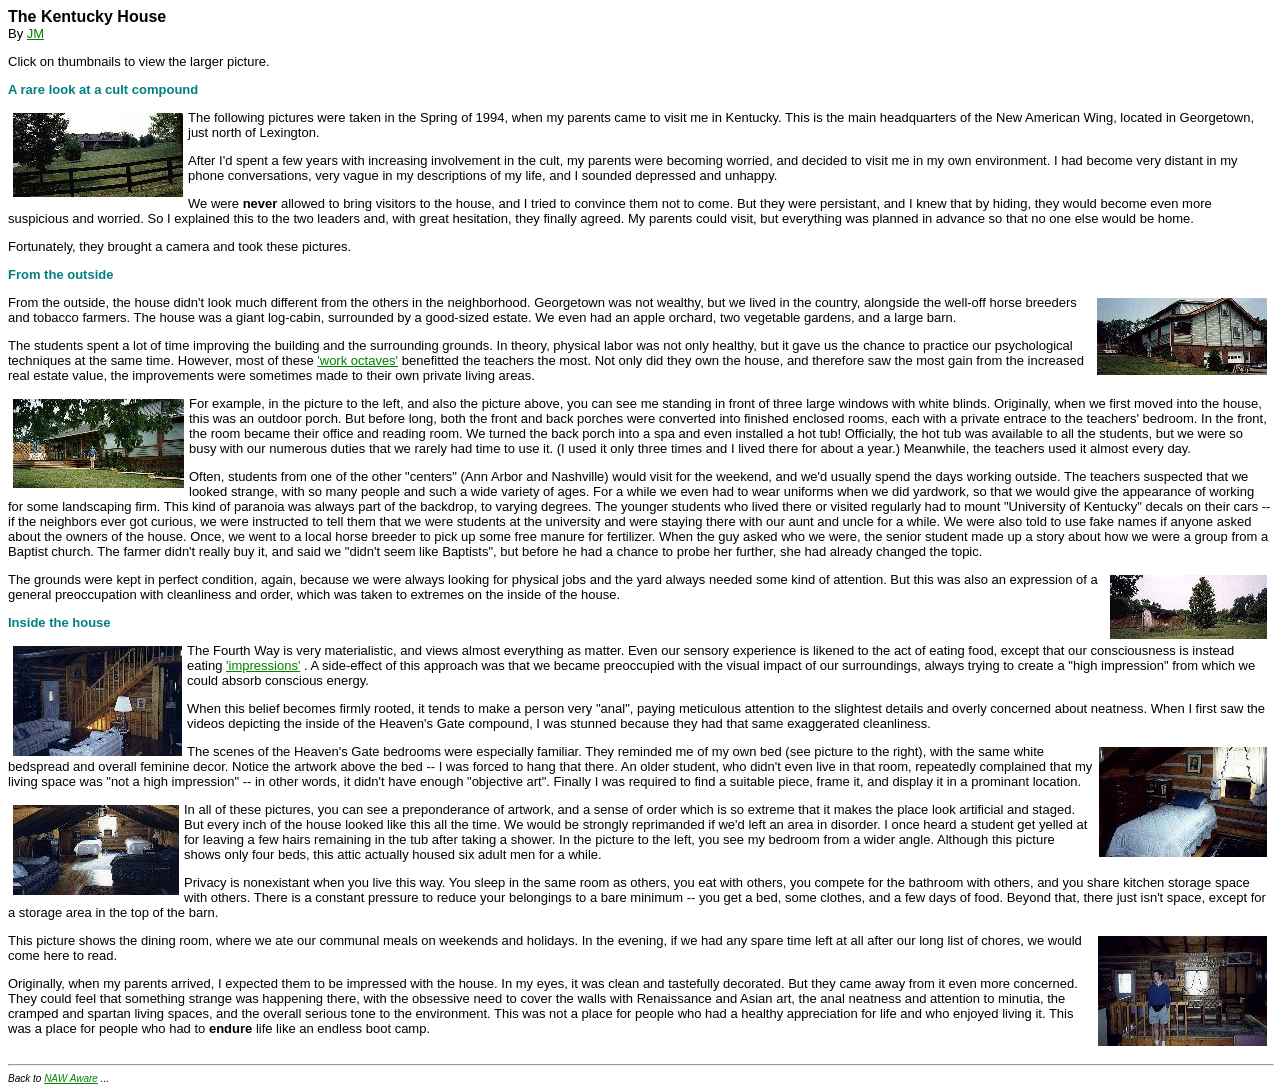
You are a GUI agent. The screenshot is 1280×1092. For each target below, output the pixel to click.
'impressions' (263, 665)
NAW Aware (71, 1078)
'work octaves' (357, 360)
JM (35, 33)
